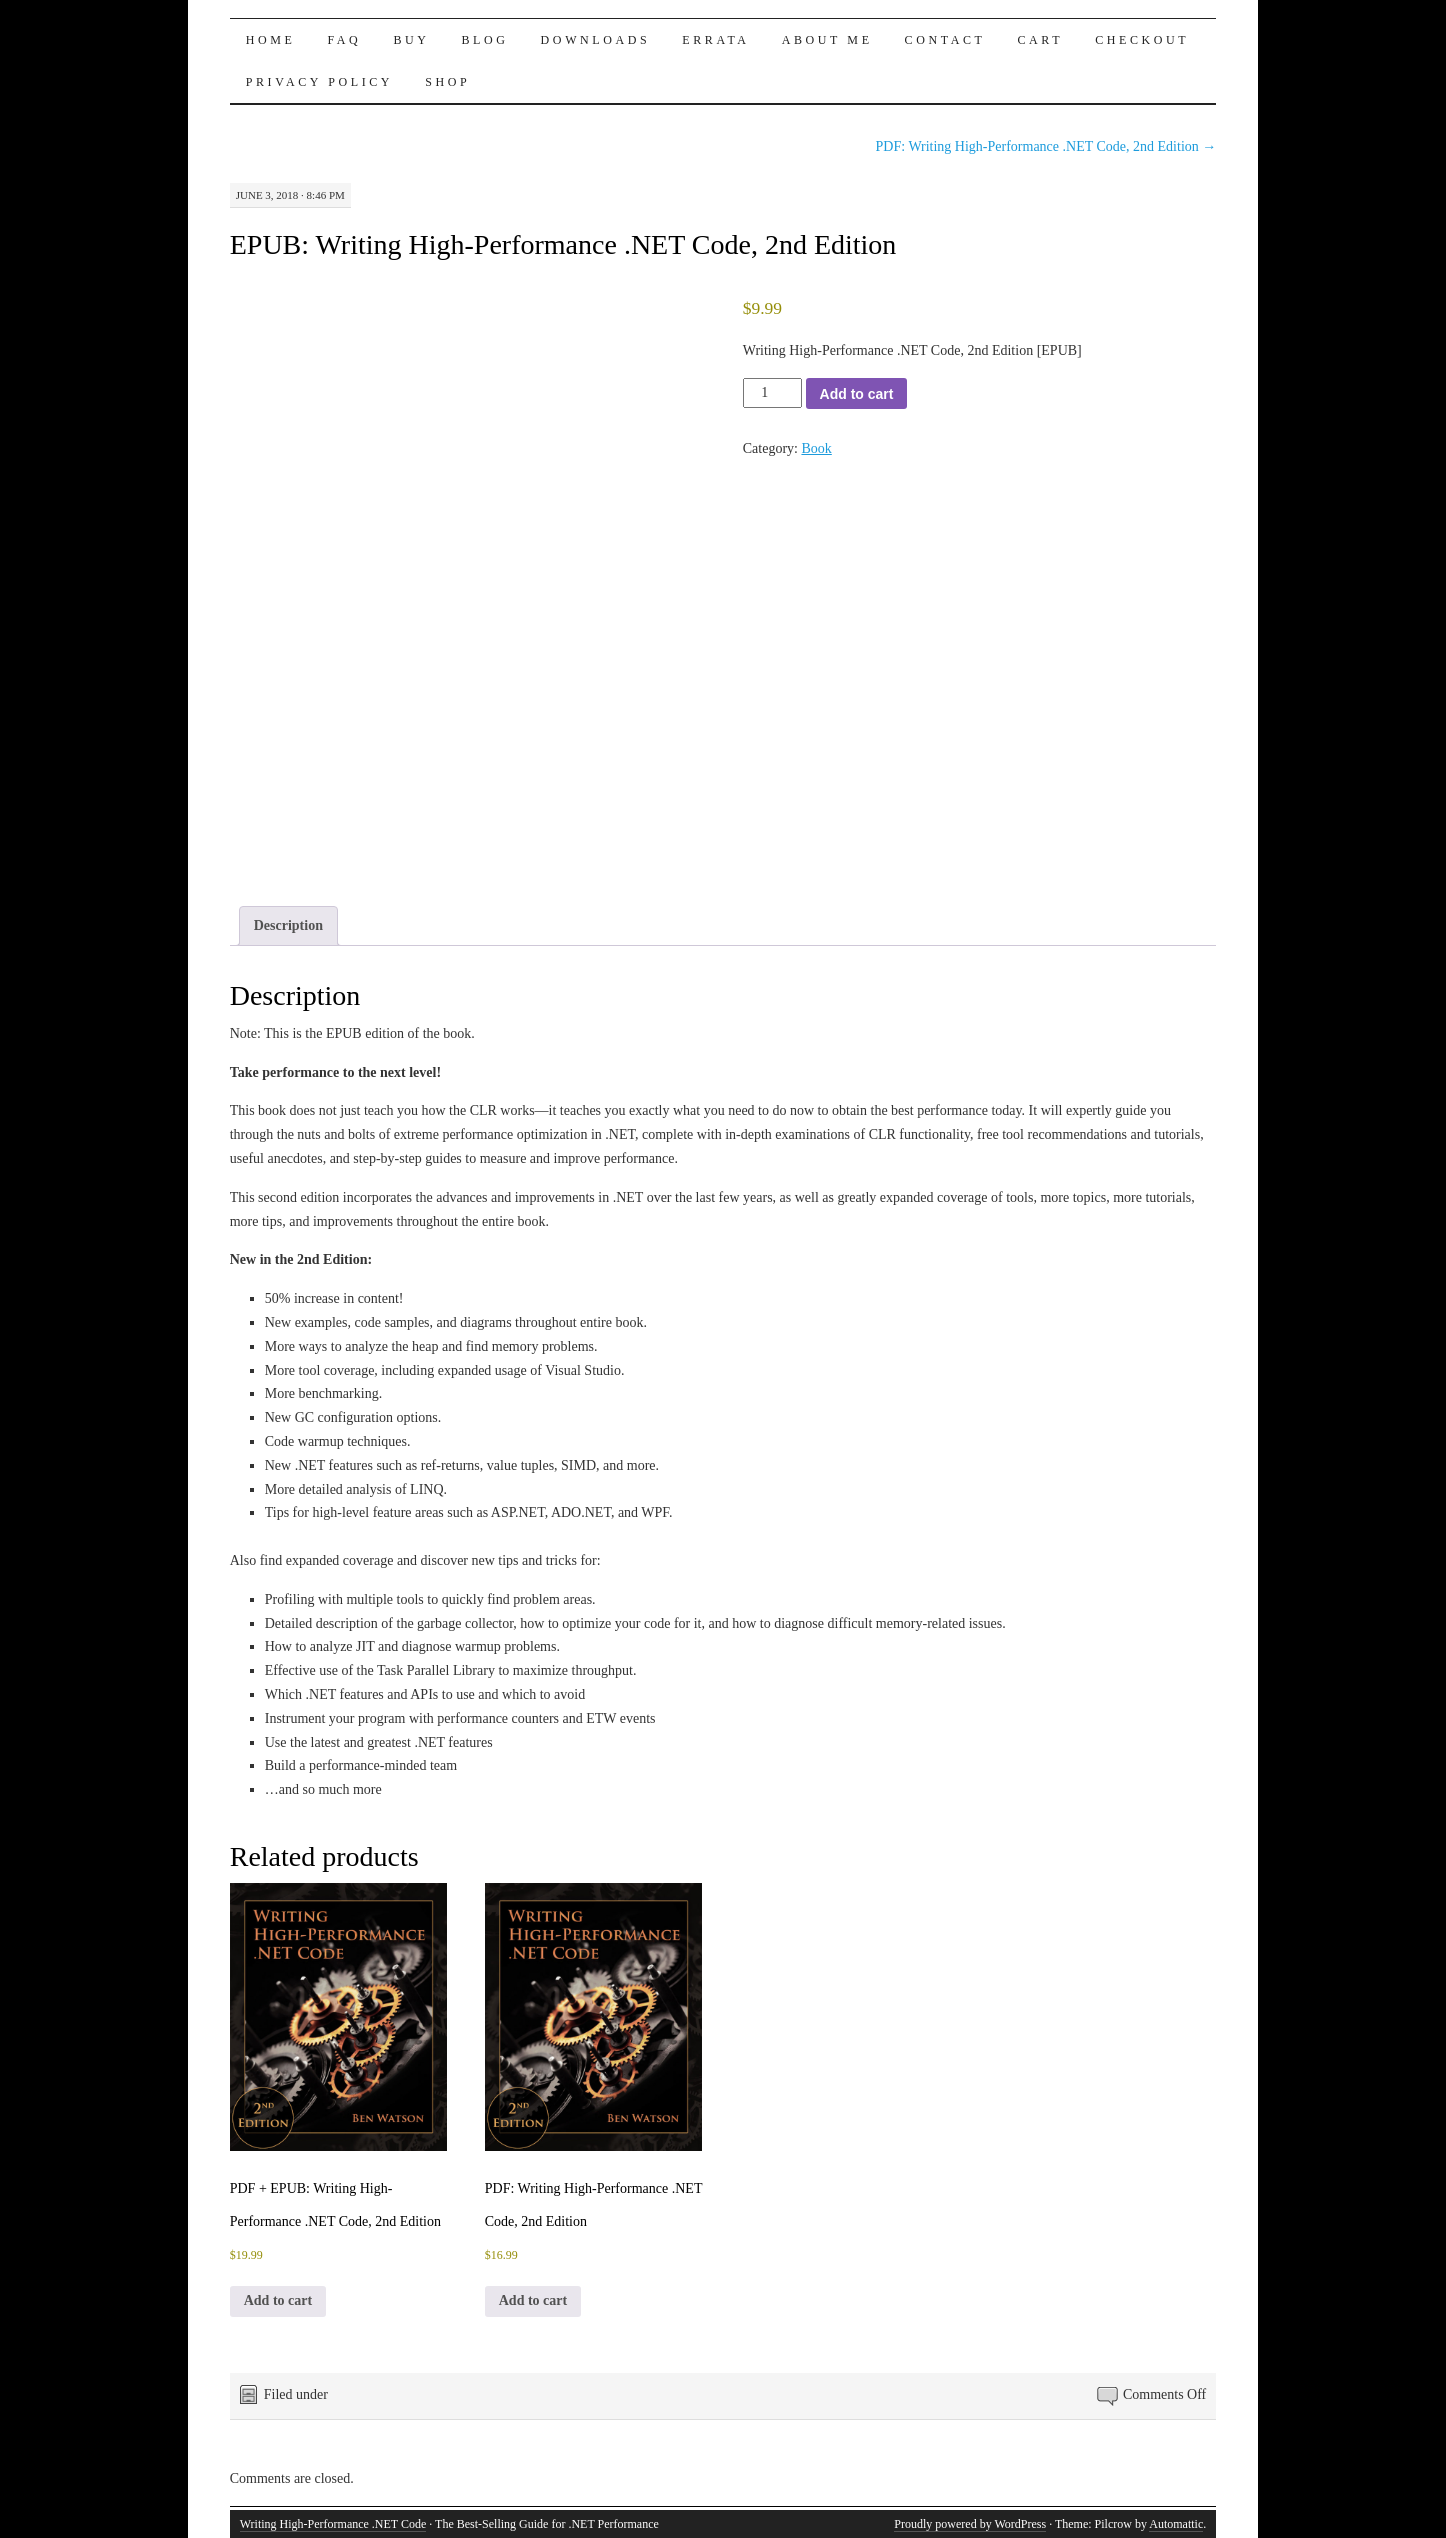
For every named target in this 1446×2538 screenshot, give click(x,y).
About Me (827, 40)
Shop (447, 82)
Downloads (596, 40)
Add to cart (857, 394)
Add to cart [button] (278, 2300)
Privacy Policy (319, 82)
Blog (485, 40)
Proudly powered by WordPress (970, 2524)
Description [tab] (288, 925)
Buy (411, 40)
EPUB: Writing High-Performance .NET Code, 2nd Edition (563, 244)
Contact (945, 40)
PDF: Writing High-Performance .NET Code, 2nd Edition (1046, 146)
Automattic (1176, 2524)
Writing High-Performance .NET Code (333, 2524)
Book (816, 448)
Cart (1040, 40)
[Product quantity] (772, 393)
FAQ (344, 40)
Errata (715, 40)
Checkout (1142, 40)
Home (271, 40)
